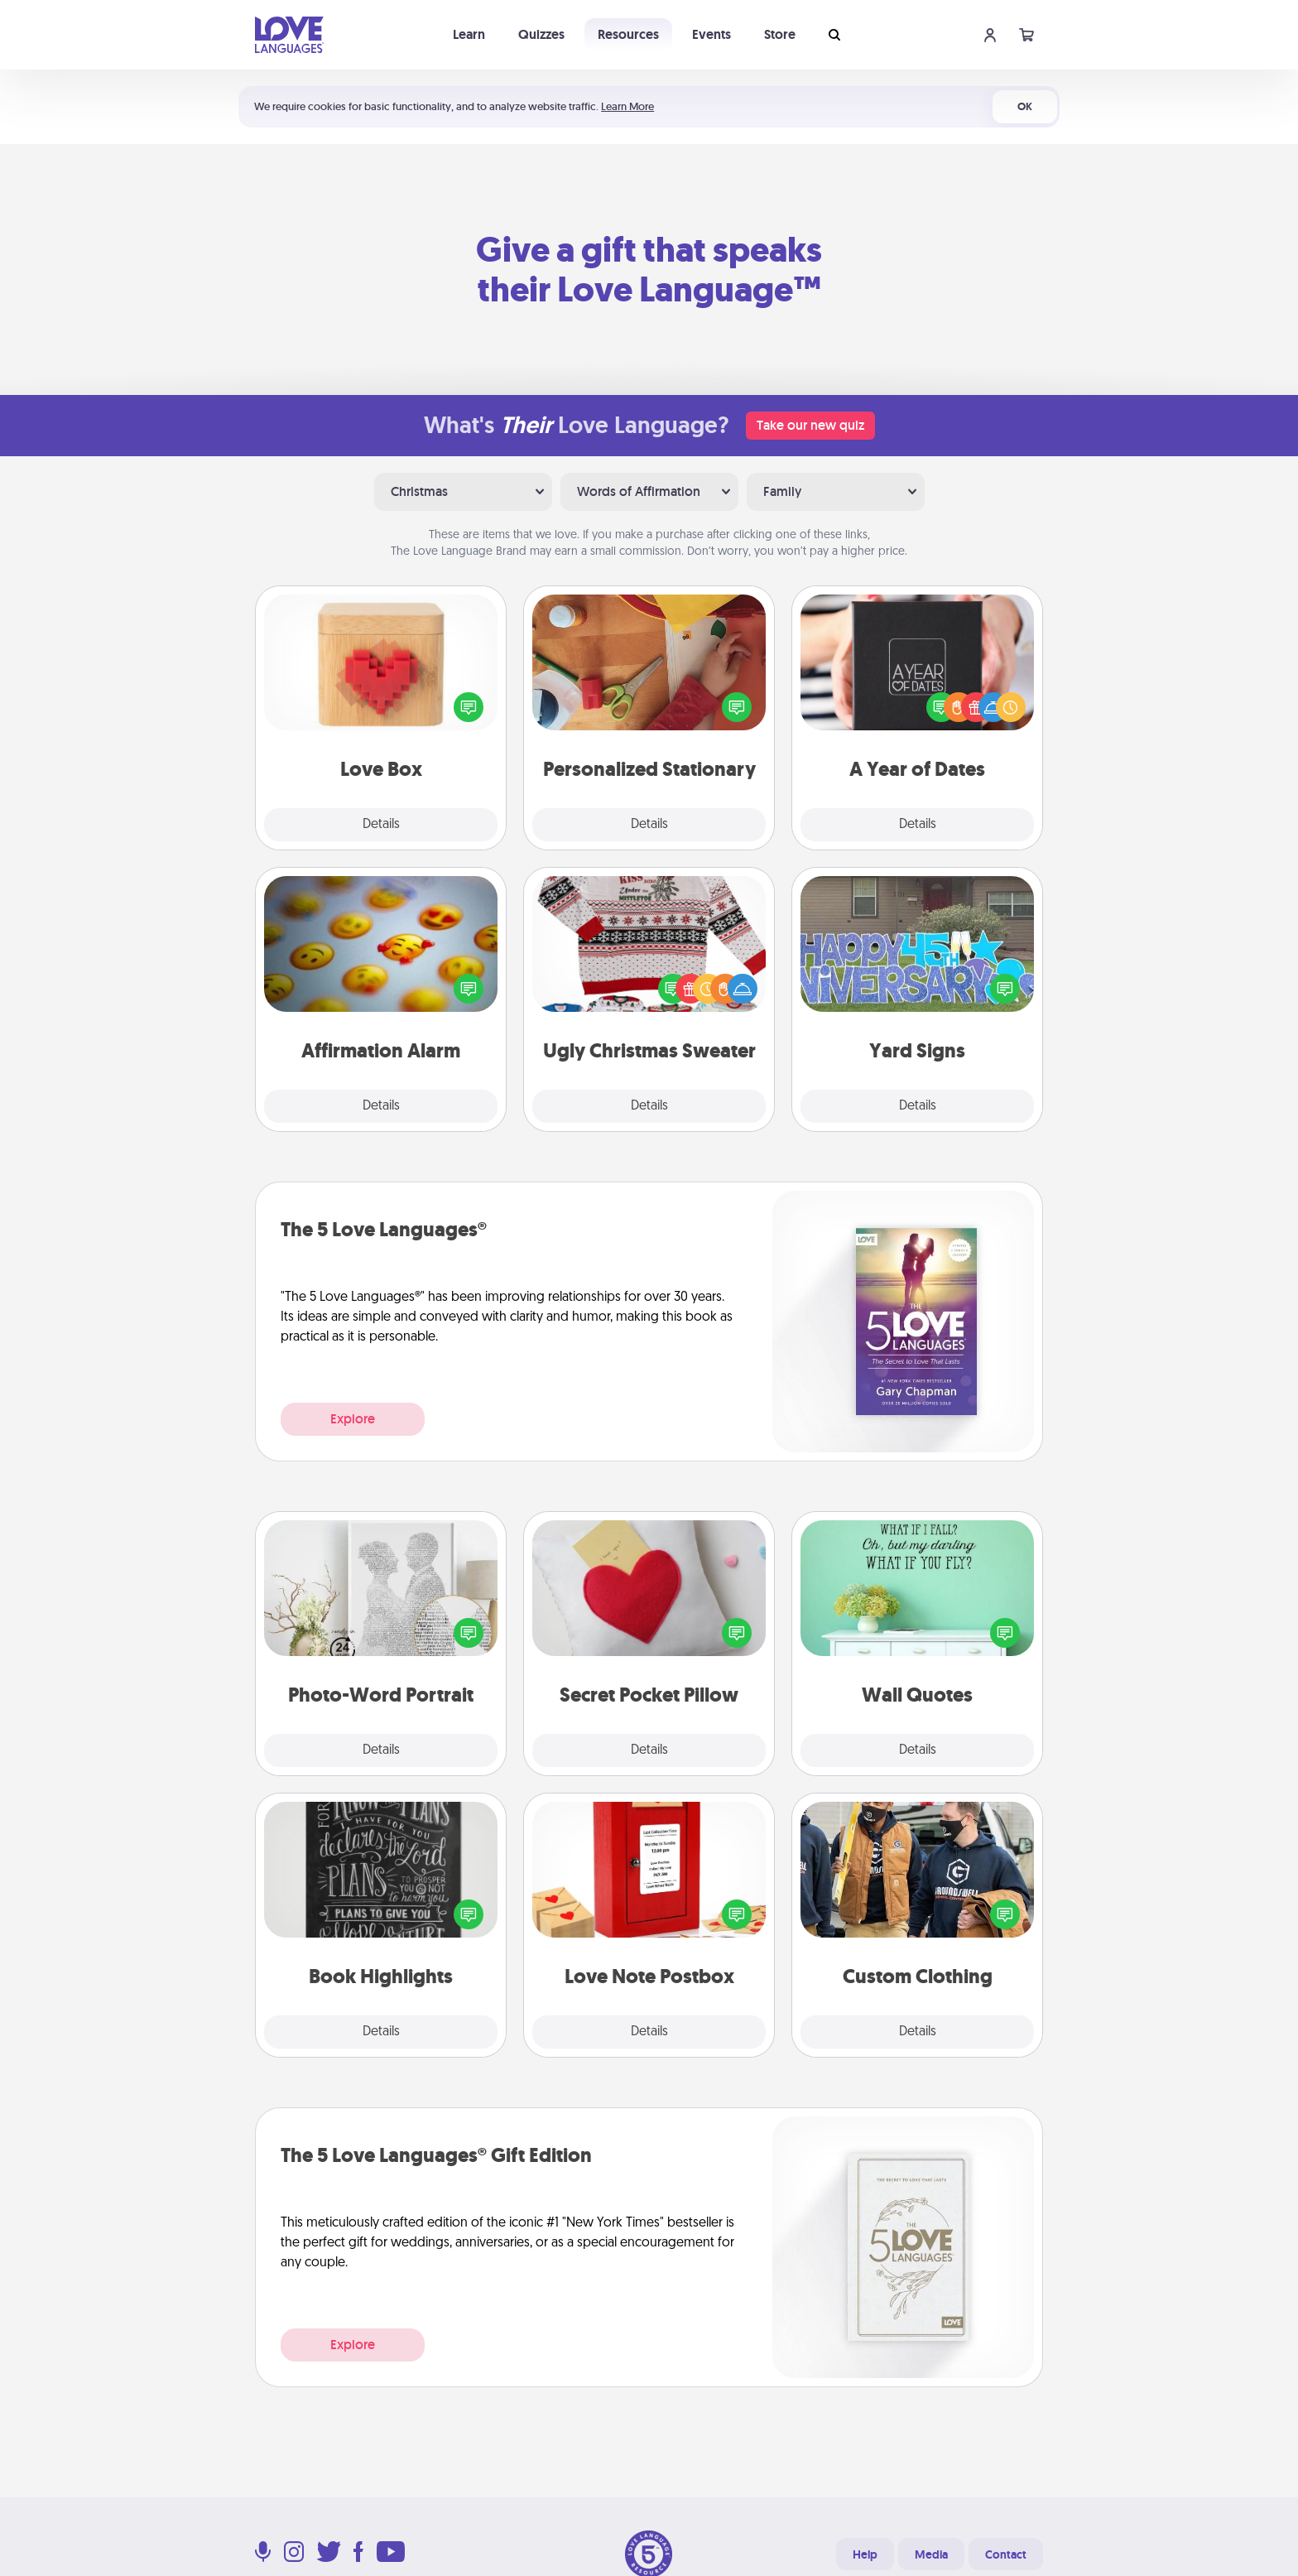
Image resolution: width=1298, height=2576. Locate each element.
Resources (628, 34)
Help (865, 2554)
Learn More (627, 106)
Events (711, 34)
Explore (352, 1419)
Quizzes (541, 34)
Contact (1005, 2554)
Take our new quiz (810, 425)
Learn (469, 34)
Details (381, 824)
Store (780, 34)
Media (931, 2554)
